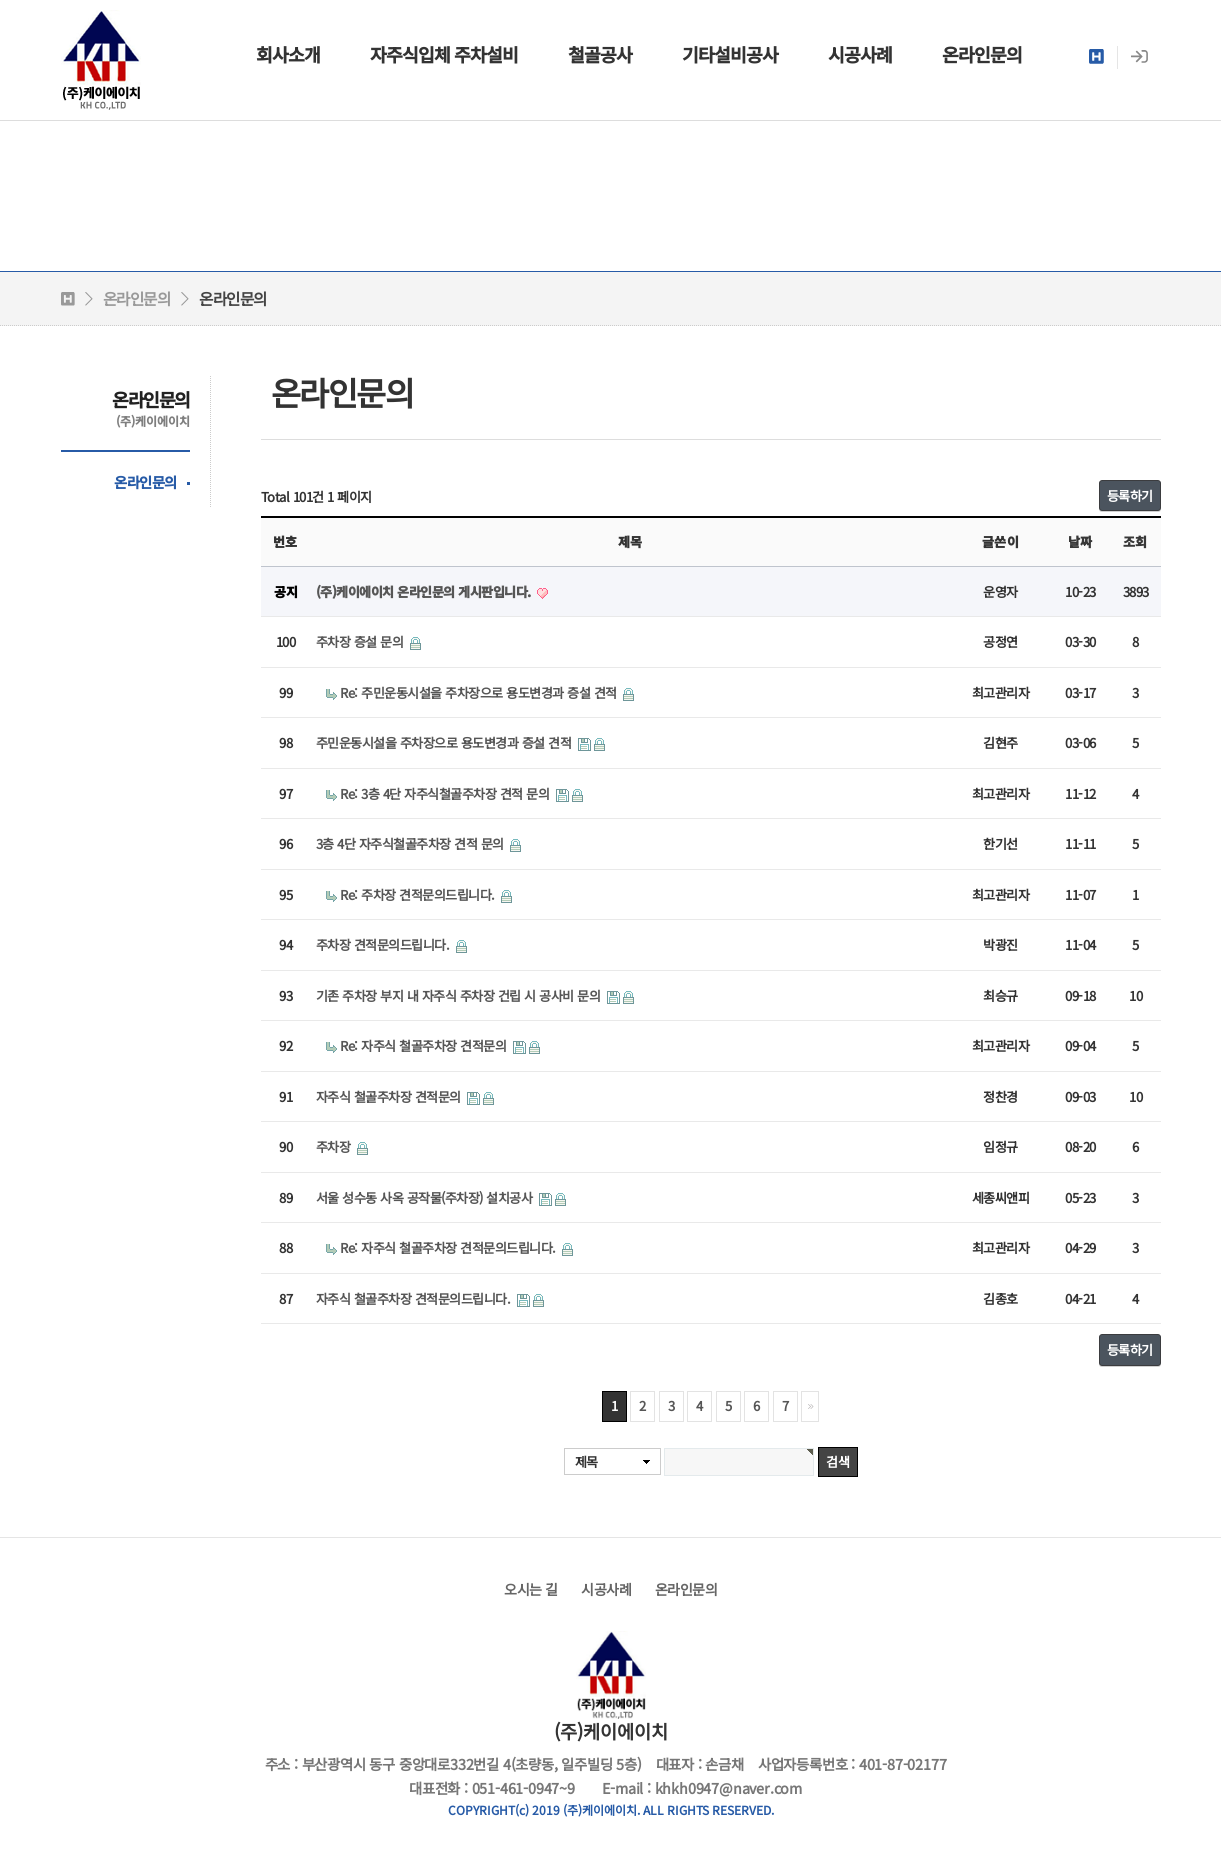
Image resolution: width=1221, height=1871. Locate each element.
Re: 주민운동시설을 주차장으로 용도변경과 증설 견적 (480, 692)
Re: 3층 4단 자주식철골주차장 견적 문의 (446, 793)
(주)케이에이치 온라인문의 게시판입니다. (425, 591)
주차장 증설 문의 (361, 641)
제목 (586, 1461)
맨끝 (810, 1406)
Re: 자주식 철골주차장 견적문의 (425, 1045)
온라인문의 (982, 54)
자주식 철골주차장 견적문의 (390, 1096)
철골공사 (600, 54)
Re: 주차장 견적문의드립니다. (419, 894)
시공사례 (860, 54)
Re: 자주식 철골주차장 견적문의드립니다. (449, 1247)
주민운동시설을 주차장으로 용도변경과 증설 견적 (445, 742)
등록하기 (1130, 495)
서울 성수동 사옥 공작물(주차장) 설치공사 (426, 1197)
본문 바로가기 (0, 0)
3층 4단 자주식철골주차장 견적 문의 (412, 843)
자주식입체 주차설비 (444, 54)
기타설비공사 (730, 54)
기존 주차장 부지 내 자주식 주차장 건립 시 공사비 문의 (460, 995)
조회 (1135, 541)
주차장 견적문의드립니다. (384, 944)
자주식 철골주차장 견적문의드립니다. (415, 1298)
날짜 (1080, 541)
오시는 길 (531, 1589)
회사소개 (288, 54)
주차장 (335, 1146)
